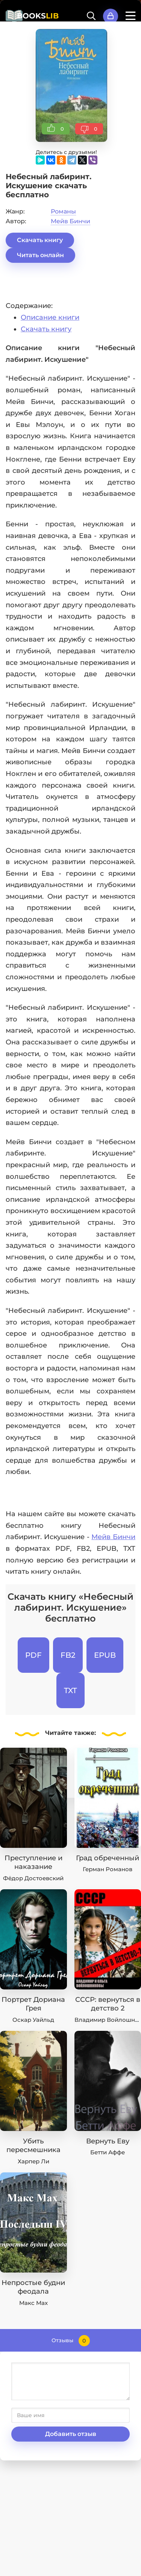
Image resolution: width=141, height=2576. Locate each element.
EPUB (105, 1655)
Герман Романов (107, 1869)
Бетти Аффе (107, 2152)
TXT (70, 1690)
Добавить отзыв (70, 2433)
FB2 (68, 1655)
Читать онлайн (40, 255)
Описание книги (50, 317)
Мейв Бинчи (70, 221)
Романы (63, 211)
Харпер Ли (33, 2161)
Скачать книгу (40, 240)
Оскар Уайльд (33, 2019)
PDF (33, 1655)
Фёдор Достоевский (33, 1878)
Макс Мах (33, 2302)
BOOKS (38, 15)
